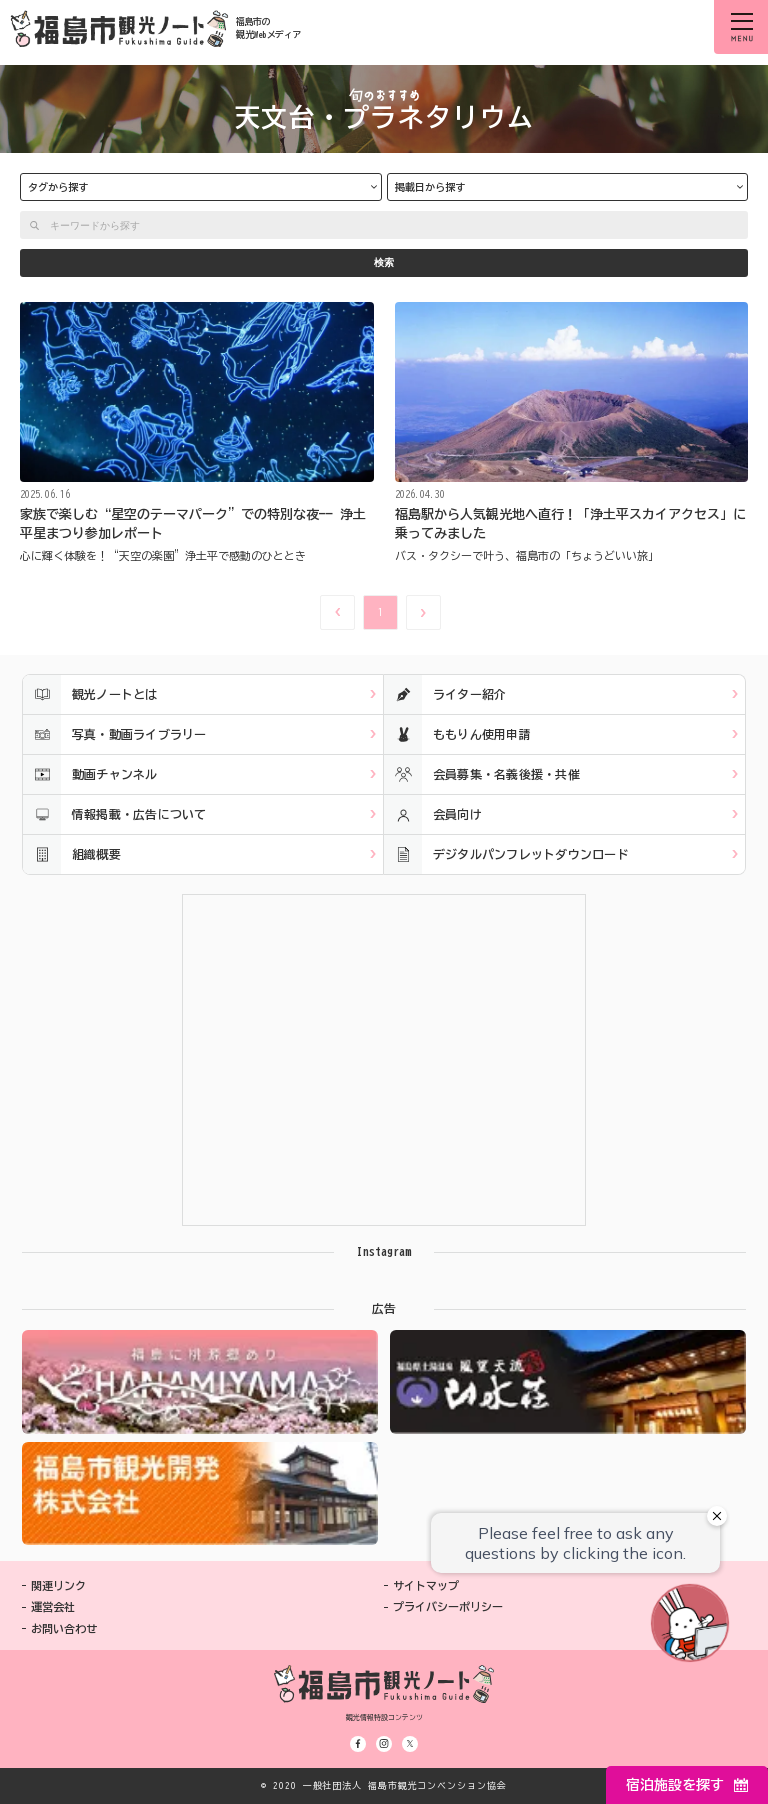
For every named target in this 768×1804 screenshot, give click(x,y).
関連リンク (58, 1585)
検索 (384, 262)
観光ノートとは (90, 694)
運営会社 (53, 1606)
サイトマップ (426, 1585)
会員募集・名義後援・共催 (482, 774)
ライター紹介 (445, 694)
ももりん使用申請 (457, 734)
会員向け (433, 814)
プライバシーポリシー (448, 1606)
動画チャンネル (90, 774)
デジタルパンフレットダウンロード (506, 854)
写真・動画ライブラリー (115, 734)
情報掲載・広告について (115, 814)
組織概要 (72, 854)
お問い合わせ (64, 1628)
